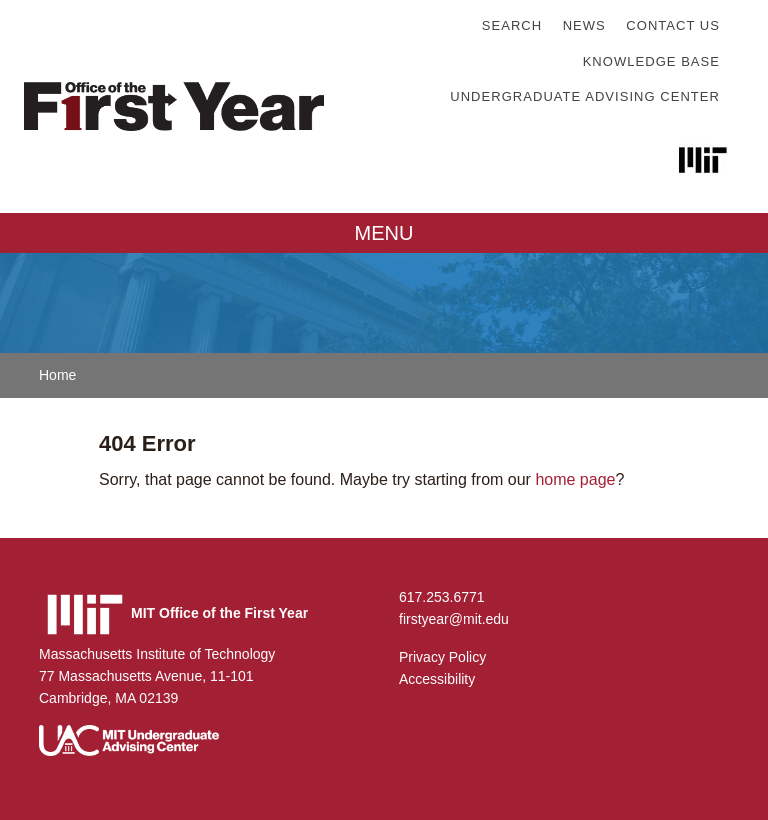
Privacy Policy (442, 657)
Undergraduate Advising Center (585, 96)
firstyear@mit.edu (454, 619)
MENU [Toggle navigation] (384, 233)
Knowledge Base (651, 61)
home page (575, 479)
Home (57, 375)
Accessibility (437, 679)
